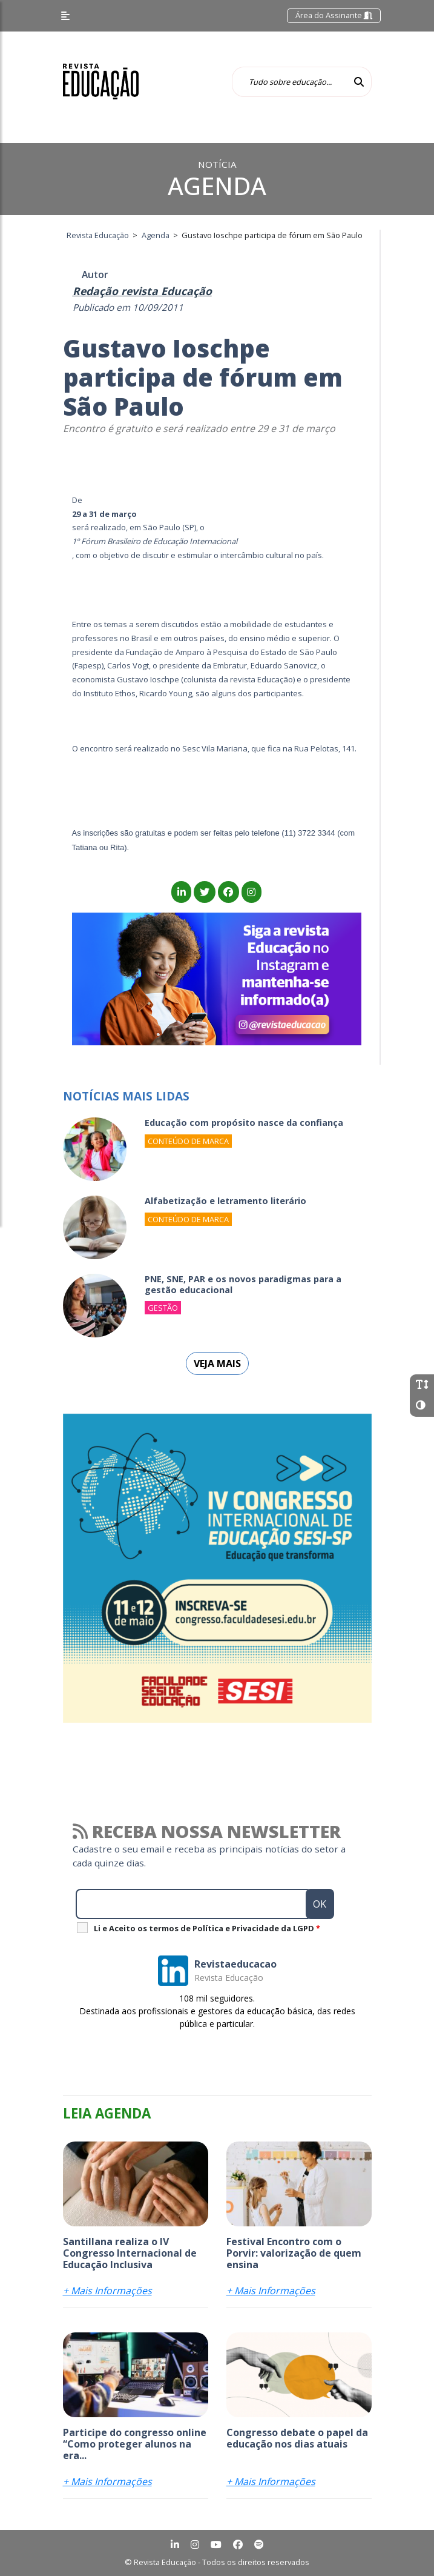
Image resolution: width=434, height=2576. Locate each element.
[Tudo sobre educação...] (289, 82)
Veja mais (217, 1363)
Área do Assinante (333, 15)
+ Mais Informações (107, 2290)
